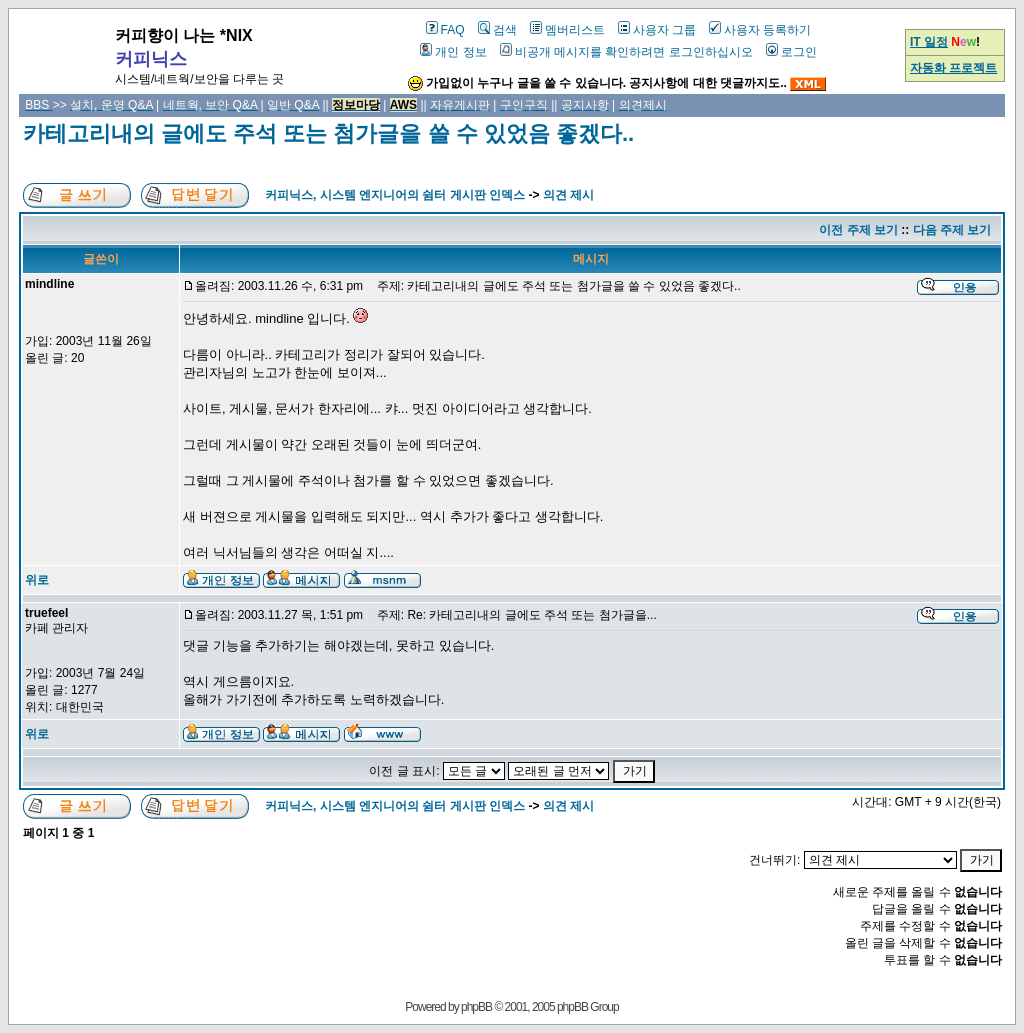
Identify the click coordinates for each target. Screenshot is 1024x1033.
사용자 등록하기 (760, 30)
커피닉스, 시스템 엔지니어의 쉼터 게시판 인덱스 (395, 195)
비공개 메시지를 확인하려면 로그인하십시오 (626, 52)
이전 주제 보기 (858, 230)
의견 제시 (568, 195)
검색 (497, 30)
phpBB (476, 1007)
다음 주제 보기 (952, 230)
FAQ (445, 30)
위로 (37, 580)
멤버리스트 (567, 30)
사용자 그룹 (657, 30)
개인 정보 (453, 52)
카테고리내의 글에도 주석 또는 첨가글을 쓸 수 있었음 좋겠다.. (328, 133)
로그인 (791, 52)
